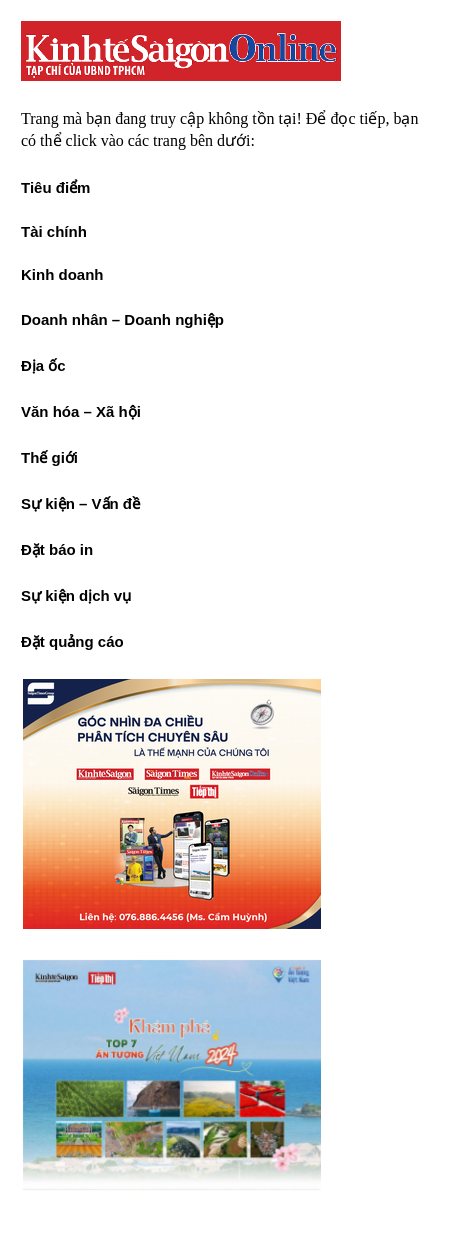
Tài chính (54, 231)
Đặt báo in (57, 549)
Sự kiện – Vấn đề (80, 503)
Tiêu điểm (55, 187)
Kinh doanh (62, 274)
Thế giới (49, 457)
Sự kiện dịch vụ (76, 595)
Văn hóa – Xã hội (81, 411)
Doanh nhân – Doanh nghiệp (122, 319)
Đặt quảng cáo (72, 641)
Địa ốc (43, 365)
